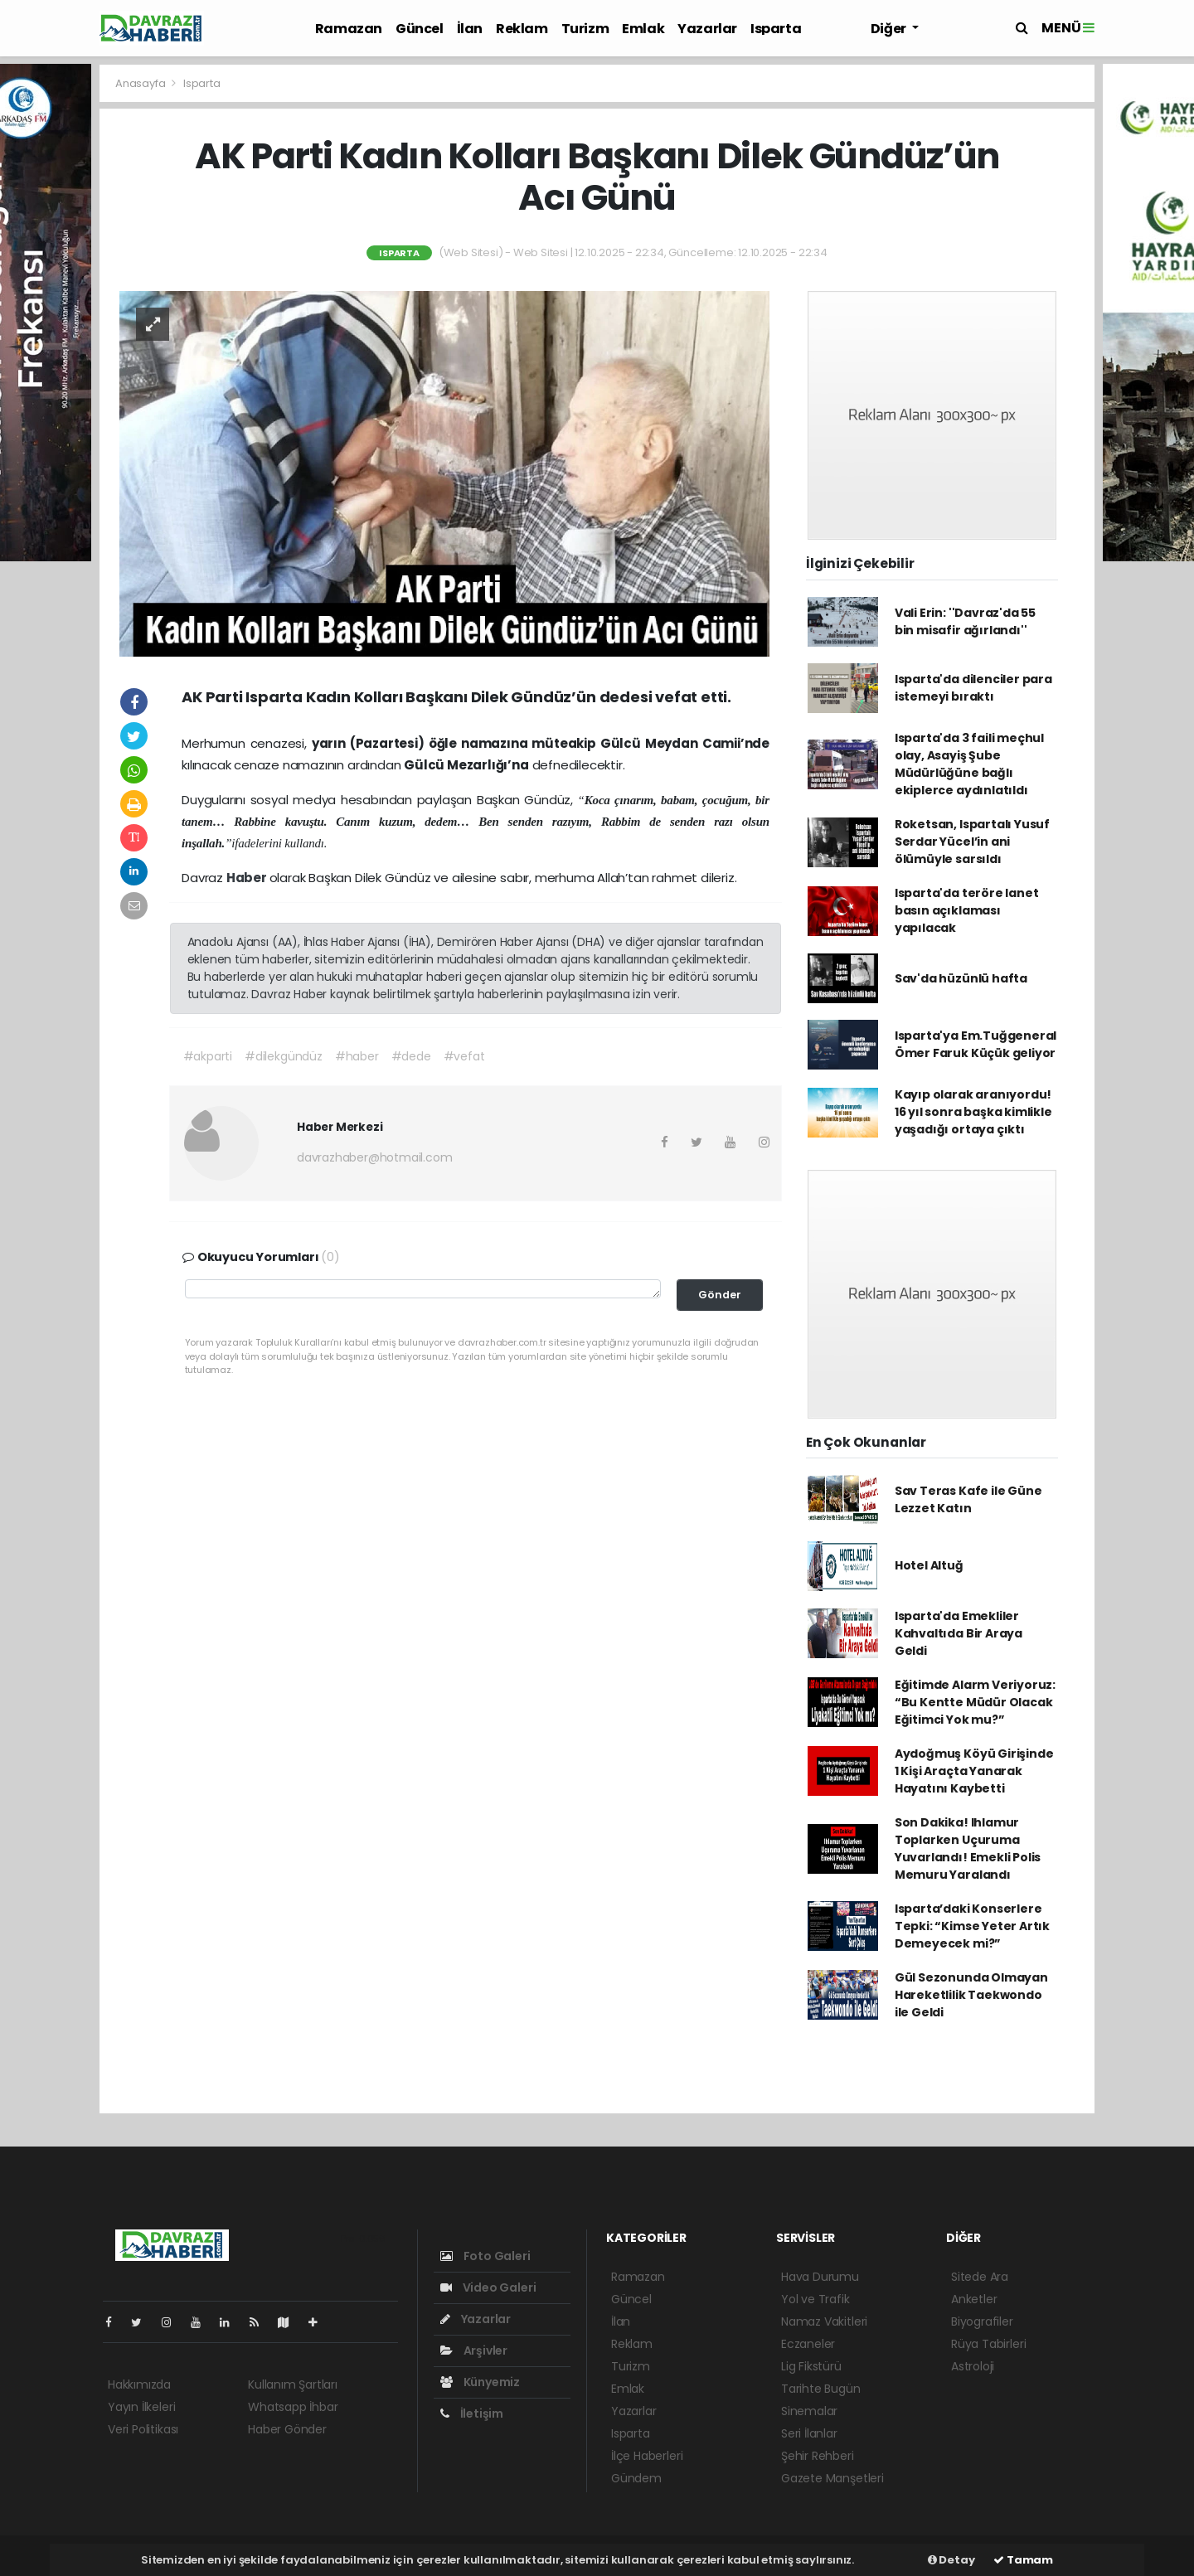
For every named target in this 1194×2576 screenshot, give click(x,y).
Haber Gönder (287, 2429)
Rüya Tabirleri (988, 2344)
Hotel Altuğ (929, 1565)
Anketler (974, 2299)
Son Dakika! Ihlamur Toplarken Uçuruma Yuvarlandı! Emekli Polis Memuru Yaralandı (968, 1848)
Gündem (636, 2478)
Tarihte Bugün (821, 2388)
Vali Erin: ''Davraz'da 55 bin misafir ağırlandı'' (965, 621)
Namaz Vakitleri (824, 2321)
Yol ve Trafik (815, 2299)
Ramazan (348, 28)
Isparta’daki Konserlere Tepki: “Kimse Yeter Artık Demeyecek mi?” (972, 1926)
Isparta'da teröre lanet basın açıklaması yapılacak (967, 910)
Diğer (890, 28)
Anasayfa (141, 83)
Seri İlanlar (809, 2433)
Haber (247, 877)
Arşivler (473, 2350)
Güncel (420, 28)
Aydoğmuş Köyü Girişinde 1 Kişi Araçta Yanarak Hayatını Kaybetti (974, 1771)
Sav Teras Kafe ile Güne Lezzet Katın (968, 1499)
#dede (411, 1056)
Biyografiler (982, 2321)
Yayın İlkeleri (141, 2407)
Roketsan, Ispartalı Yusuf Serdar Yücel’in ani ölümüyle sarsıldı (972, 841)
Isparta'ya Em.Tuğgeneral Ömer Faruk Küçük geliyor (975, 1044)
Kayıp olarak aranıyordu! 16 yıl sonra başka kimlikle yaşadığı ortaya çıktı (973, 1112)
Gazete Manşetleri (832, 2478)
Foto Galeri (485, 2256)
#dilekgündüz (284, 1056)
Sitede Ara (979, 2276)
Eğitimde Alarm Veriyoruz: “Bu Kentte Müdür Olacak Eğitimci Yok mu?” (975, 1702)
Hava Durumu (820, 2276)
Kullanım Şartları (292, 2384)
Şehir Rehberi (817, 2455)
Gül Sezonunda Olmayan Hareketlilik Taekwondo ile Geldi (971, 1995)
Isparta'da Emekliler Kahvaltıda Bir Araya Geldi (958, 1633)
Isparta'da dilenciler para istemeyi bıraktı (973, 688)
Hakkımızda (139, 2384)
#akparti (207, 1056)
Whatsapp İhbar (292, 2407)
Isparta (775, 28)
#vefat (464, 1056)
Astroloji (972, 2366)
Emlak (643, 28)
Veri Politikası (143, 2429)
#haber (357, 1056)
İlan (470, 28)
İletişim (471, 2413)
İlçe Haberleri (646, 2455)
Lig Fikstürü (811, 2366)
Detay (951, 2560)
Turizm (585, 28)
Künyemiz (480, 2382)
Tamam (1023, 2560)
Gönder (719, 1295)
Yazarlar (707, 28)
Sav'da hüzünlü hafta (961, 978)
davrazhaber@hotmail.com (375, 1157)
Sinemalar (809, 2411)
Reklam (522, 28)
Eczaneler (808, 2344)
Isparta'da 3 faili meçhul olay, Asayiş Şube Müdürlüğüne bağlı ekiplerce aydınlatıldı (969, 764)
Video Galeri (488, 2287)
